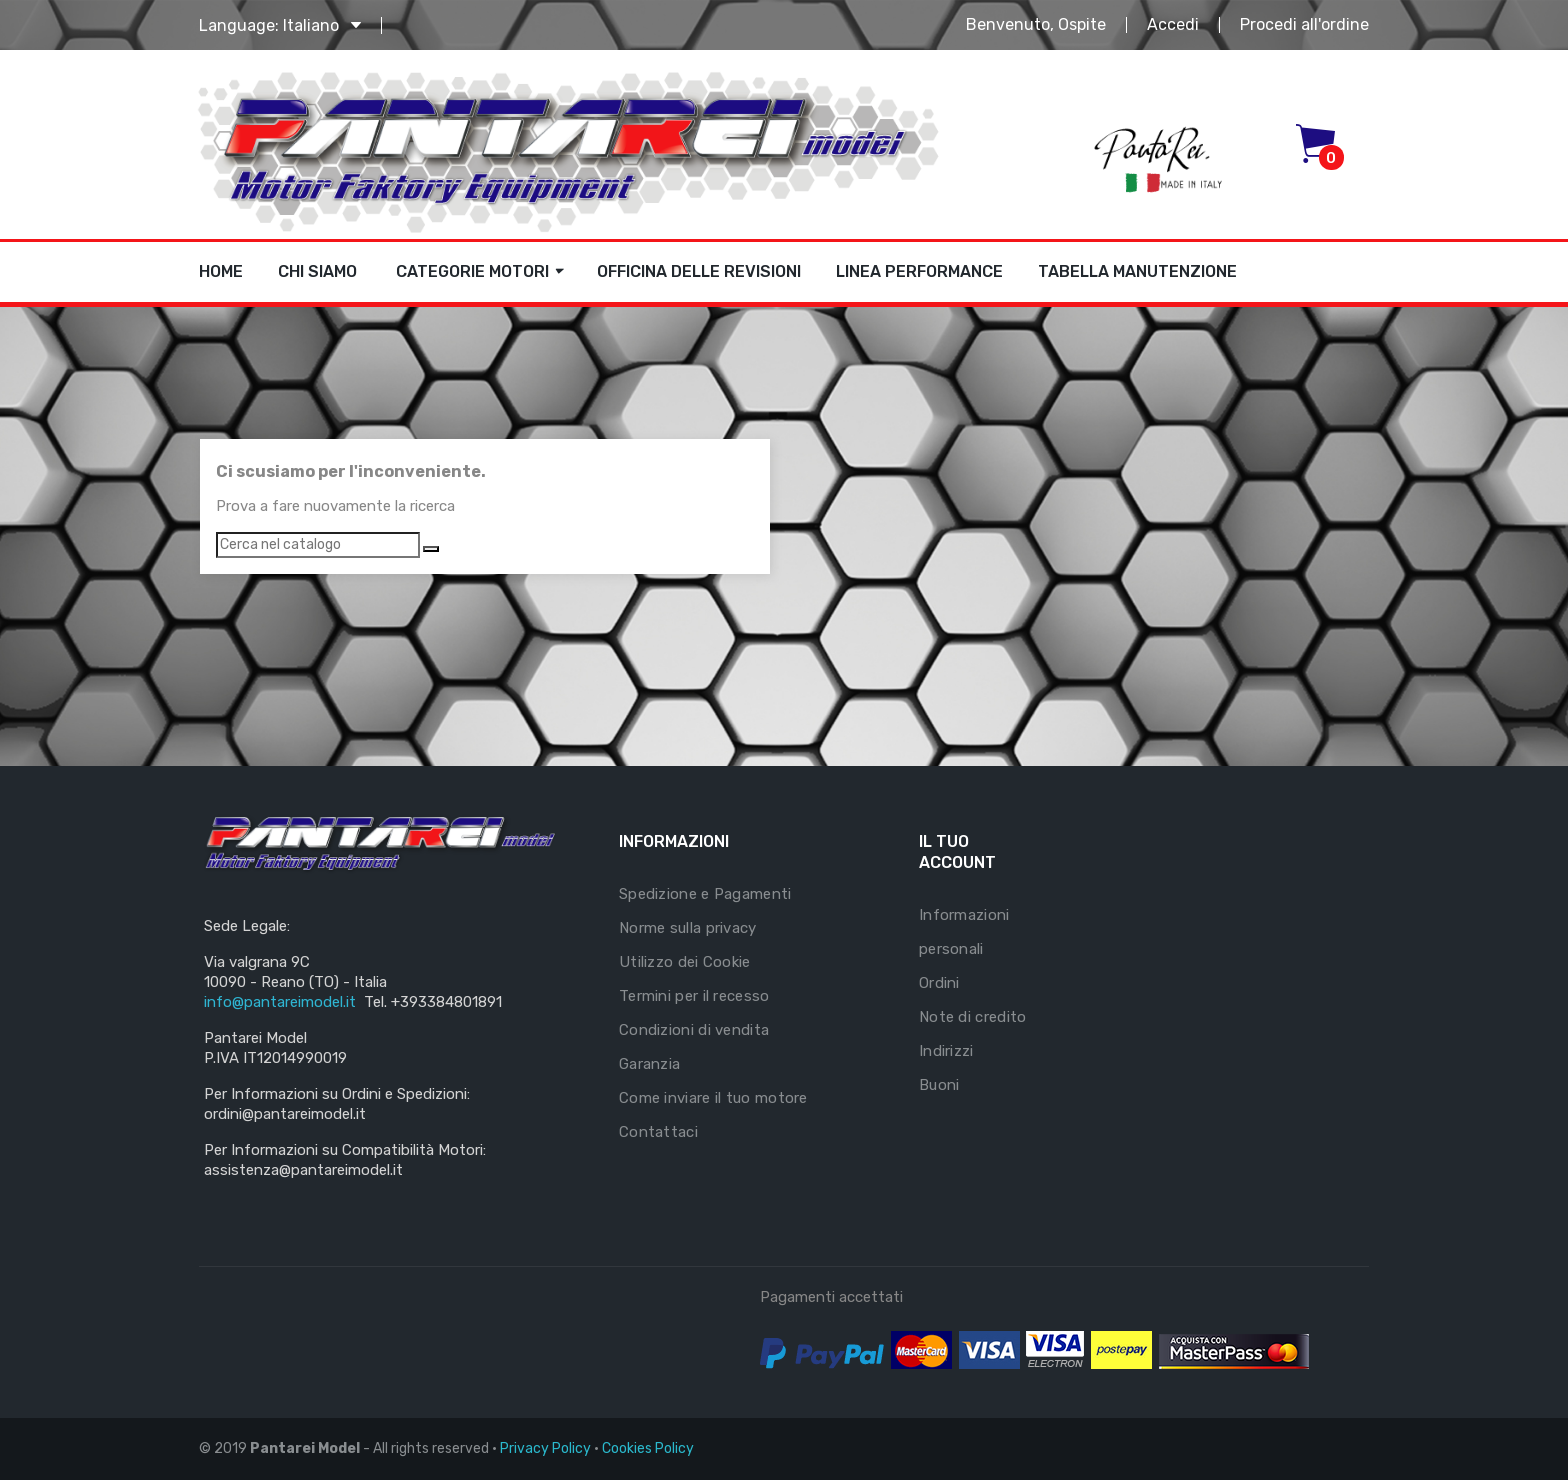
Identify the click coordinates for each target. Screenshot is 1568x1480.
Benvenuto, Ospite (1036, 25)
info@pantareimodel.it (280, 1002)
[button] (1320, 144)
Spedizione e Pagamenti (705, 894)
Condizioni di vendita (694, 1030)
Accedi (1173, 25)
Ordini (939, 983)
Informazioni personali (964, 932)
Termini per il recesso (694, 996)
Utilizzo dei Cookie (685, 962)
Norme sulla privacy (688, 928)
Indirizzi (946, 1051)
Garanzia (649, 1064)
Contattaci (658, 1132)
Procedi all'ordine (1304, 25)
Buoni (939, 1085)
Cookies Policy (648, 1448)
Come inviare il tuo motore (713, 1098)
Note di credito (973, 1017)
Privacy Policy (545, 1448)
